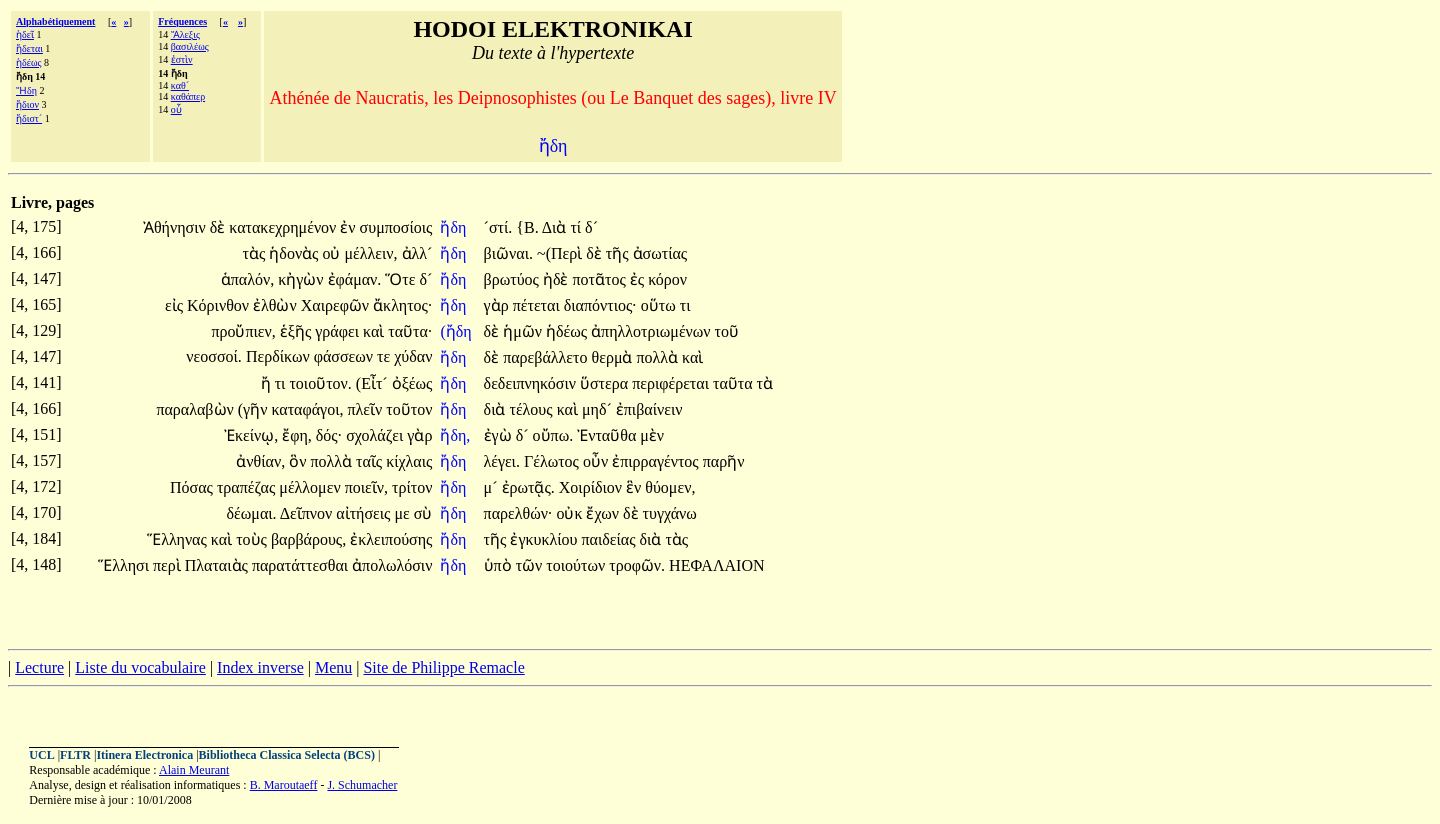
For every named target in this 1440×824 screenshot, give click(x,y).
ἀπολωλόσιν (392, 565)
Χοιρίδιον (592, 487)
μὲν (652, 435)
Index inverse (260, 667)
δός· (329, 435)
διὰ (497, 409)
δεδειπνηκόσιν (532, 383)
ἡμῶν (524, 331)
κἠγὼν (302, 279)
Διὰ (556, 227)
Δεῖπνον (308, 513)
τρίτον (412, 487)
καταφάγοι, (307, 409)
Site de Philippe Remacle (443, 667)
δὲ (220, 227)
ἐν (349, 227)
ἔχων (604, 513)
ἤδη (455, 227)
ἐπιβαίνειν (649, 409)
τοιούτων (577, 565)
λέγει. (502, 461)
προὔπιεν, (243, 331)
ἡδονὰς (295, 253)
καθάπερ (188, 96)
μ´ (493, 487)
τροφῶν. (637, 565)
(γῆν (255, 409)
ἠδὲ (558, 279)
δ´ (591, 227)
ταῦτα (735, 383)
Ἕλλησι (125, 565)
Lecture (39, 667)
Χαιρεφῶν (337, 305)
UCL (41, 755)
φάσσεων (345, 356)
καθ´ (180, 85)
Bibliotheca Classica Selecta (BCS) (287, 755)
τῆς (619, 253)
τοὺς (253, 539)
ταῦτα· (410, 331)
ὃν (299, 461)
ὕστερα (606, 383)
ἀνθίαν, (260, 461)
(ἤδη (457, 331)
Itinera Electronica (144, 755)
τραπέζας (248, 487)
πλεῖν (366, 409)
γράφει (339, 331)
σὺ (423, 513)
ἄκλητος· (402, 305)
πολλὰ (659, 357)
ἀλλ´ (417, 253)
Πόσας (193, 487)
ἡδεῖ (25, 34)
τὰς (256, 253)
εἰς (176, 305)
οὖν (597, 461)
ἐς (639, 279)
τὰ (765, 383)
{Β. (527, 227)
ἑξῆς (297, 331)
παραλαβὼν (196, 409)
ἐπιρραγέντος (657, 461)
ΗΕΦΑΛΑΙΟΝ (716, 565)
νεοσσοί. (214, 356)
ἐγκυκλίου (545, 539)
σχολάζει (376, 435)
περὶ (169, 565)
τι (685, 305)
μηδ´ (599, 409)
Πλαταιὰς (218, 565)
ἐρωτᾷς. (528, 487)
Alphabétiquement (55, 21)
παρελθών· (518, 513)
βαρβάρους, (308, 539)
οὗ (176, 109)
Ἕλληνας (179, 539)
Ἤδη (26, 90)
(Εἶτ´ (374, 383)
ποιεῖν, (366, 487)
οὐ (333, 253)
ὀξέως (412, 383)
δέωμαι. (252, 513)
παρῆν (724, 461)
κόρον (667, 279)
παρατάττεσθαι (302, 565)
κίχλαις (409, 461)
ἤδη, (455, 435)
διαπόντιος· (600, 305)
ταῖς (371, 461)
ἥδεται (29, 48)
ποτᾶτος (601, 279)
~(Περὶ (561, 253)
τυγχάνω (670, 513)
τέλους (532, 409)
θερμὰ (614, 357)
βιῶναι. (508, 253)
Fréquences (182, 21)
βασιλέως (190, 46)
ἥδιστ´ (29, 118)
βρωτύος (513, 279)
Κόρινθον (220, 305)
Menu (333, 667)
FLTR (75, 755)
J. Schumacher (362, 785)
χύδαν (413, 356)
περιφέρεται (672, 383)
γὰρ (498, 305)
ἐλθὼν (277, 305)
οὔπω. (553, 435)
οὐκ (571, 513)
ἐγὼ (500, 435)
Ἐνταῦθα (608, 435)
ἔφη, (297, 435)
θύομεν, (670, 487)
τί (577, 227)
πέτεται (538, 305)
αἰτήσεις (365, 513)
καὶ (375, 331)
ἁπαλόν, (247, 279)
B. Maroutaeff (284, 785)
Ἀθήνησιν (176, 227)
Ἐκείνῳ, (251, 435)
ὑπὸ (500, 565)
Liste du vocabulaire (140, 667)
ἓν (635, 487)
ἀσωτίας (660, 253)
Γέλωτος (553, 461)
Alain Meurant (194, 770)
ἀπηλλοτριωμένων (653, 331)
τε (385, 356)
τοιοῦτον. (320, 383)
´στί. (498, 227)
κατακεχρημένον (284, 227)
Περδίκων (280, 356)
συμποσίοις (396, 227)
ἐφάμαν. (355, 279)
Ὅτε (402, 279)
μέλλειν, (370, 253)
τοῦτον (409, 409)
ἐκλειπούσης (391, 539)
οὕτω (660, 305)
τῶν (531, 565)
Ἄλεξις (185, 34)
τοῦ (727, 331)
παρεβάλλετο (547, 357)
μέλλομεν (311, 487)
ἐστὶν (182, 59)
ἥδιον (27, 104)
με (403, 513)
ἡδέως (28, 62)
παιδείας (610, 539)
